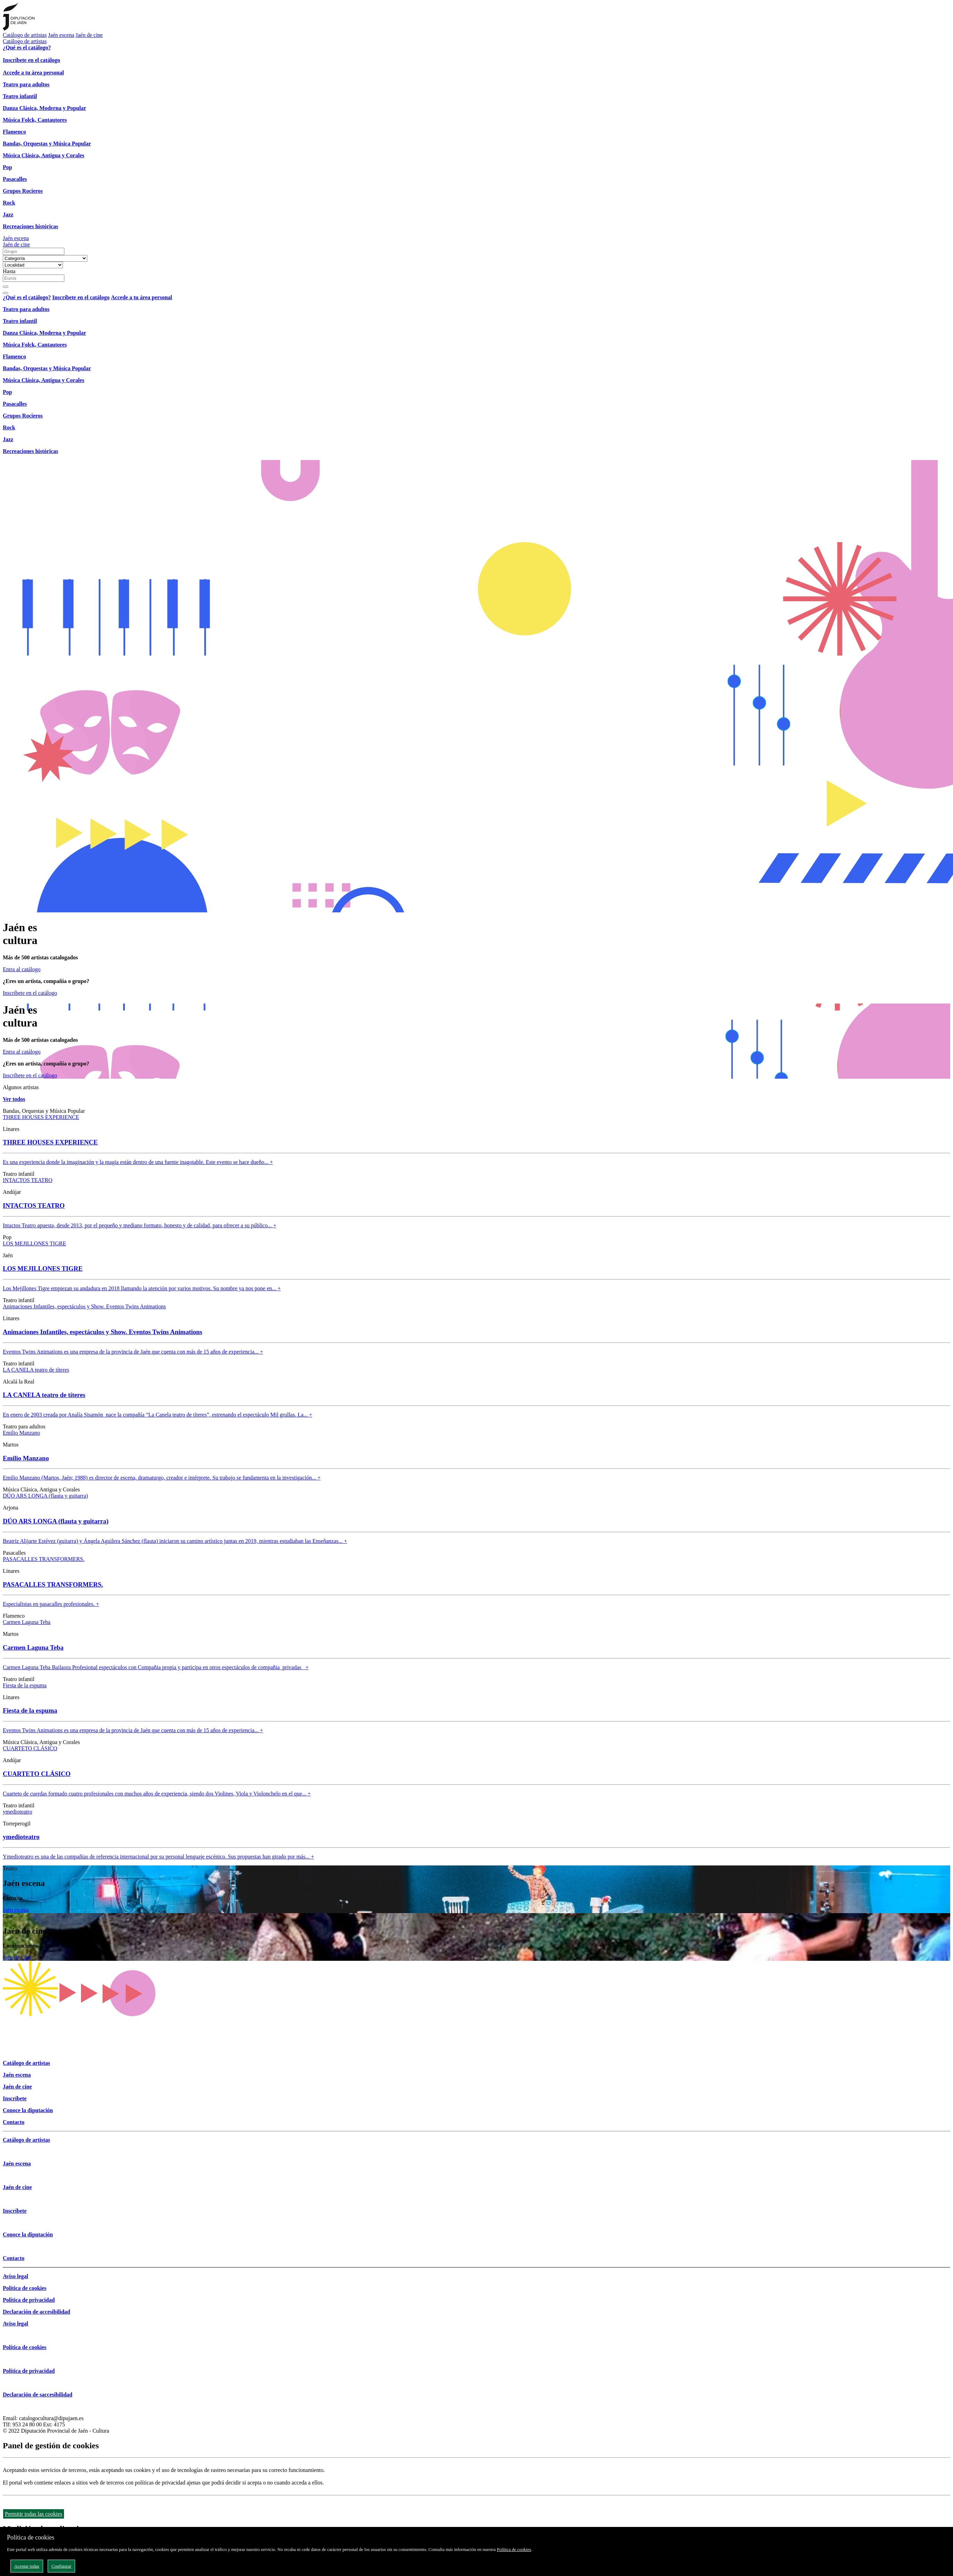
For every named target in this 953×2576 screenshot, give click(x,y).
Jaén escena (61, 35)
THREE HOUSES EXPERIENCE (41, 1117)
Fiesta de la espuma (25, 1685)
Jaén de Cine (17, 1957)
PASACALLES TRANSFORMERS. (44, 1559)
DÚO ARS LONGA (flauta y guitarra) (45, 1496)
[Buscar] (5, 287)
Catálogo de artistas (25, 35)
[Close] (5, 293)
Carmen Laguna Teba (26, 1622)
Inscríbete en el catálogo (30, 993)
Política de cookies (514, 2549)
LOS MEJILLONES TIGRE (34, 1243)
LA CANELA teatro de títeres (36, 1370)
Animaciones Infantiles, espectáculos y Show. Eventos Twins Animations (84, 1306)
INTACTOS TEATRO (28, 1180)
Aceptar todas (26, 2566)
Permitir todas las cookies (33, 2514)
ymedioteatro (17, 1812)
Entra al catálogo (21, 969)
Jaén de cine (89, 35)
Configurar (61, 2566)
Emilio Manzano (21, 1433)
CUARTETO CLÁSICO (30, 1748)
